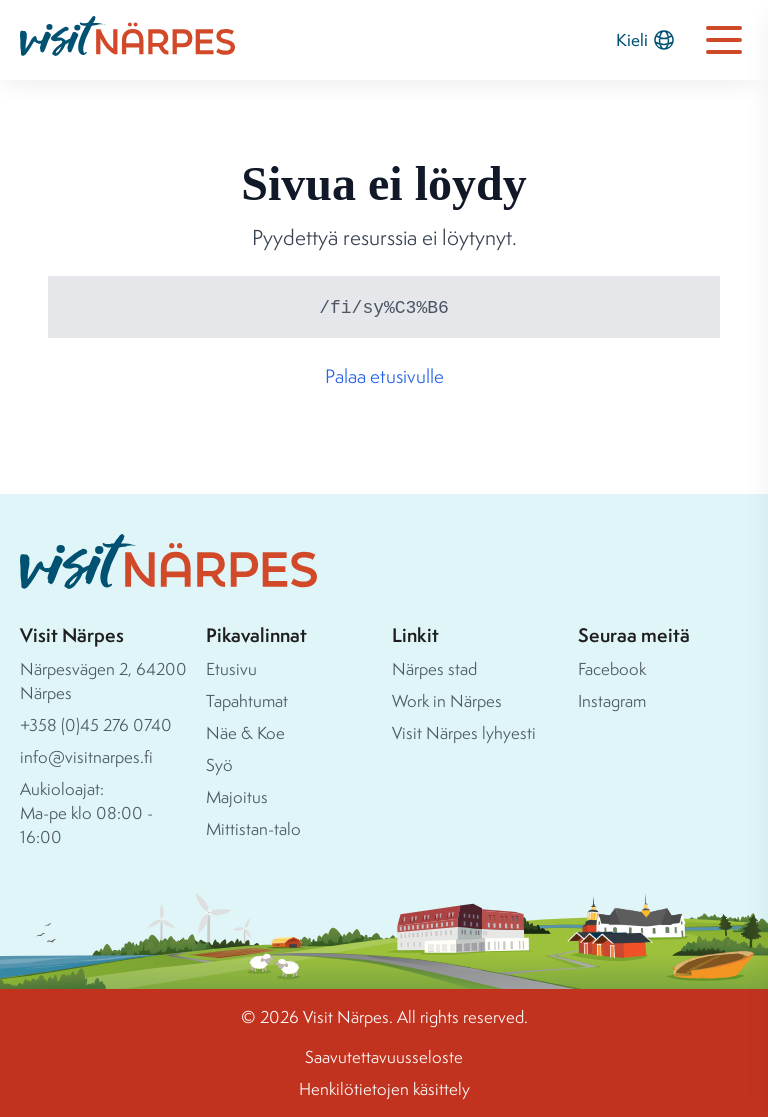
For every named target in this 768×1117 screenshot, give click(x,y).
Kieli (646, 40)
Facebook (612, 668)
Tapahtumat (247, 700)
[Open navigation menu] (724, 40)
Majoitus (237, 796)
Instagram (612, 700)
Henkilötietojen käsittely (384, 1088)
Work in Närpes (447, 700)
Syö (219, 764)
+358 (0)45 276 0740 (96, 724)
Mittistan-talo (253, 828)
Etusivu (231, 668)
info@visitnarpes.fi (86, 756)
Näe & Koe (245, 732)
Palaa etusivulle (384, 376)
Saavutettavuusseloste (384, 1056)
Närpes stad (434, 668)
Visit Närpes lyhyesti (464, 732)
